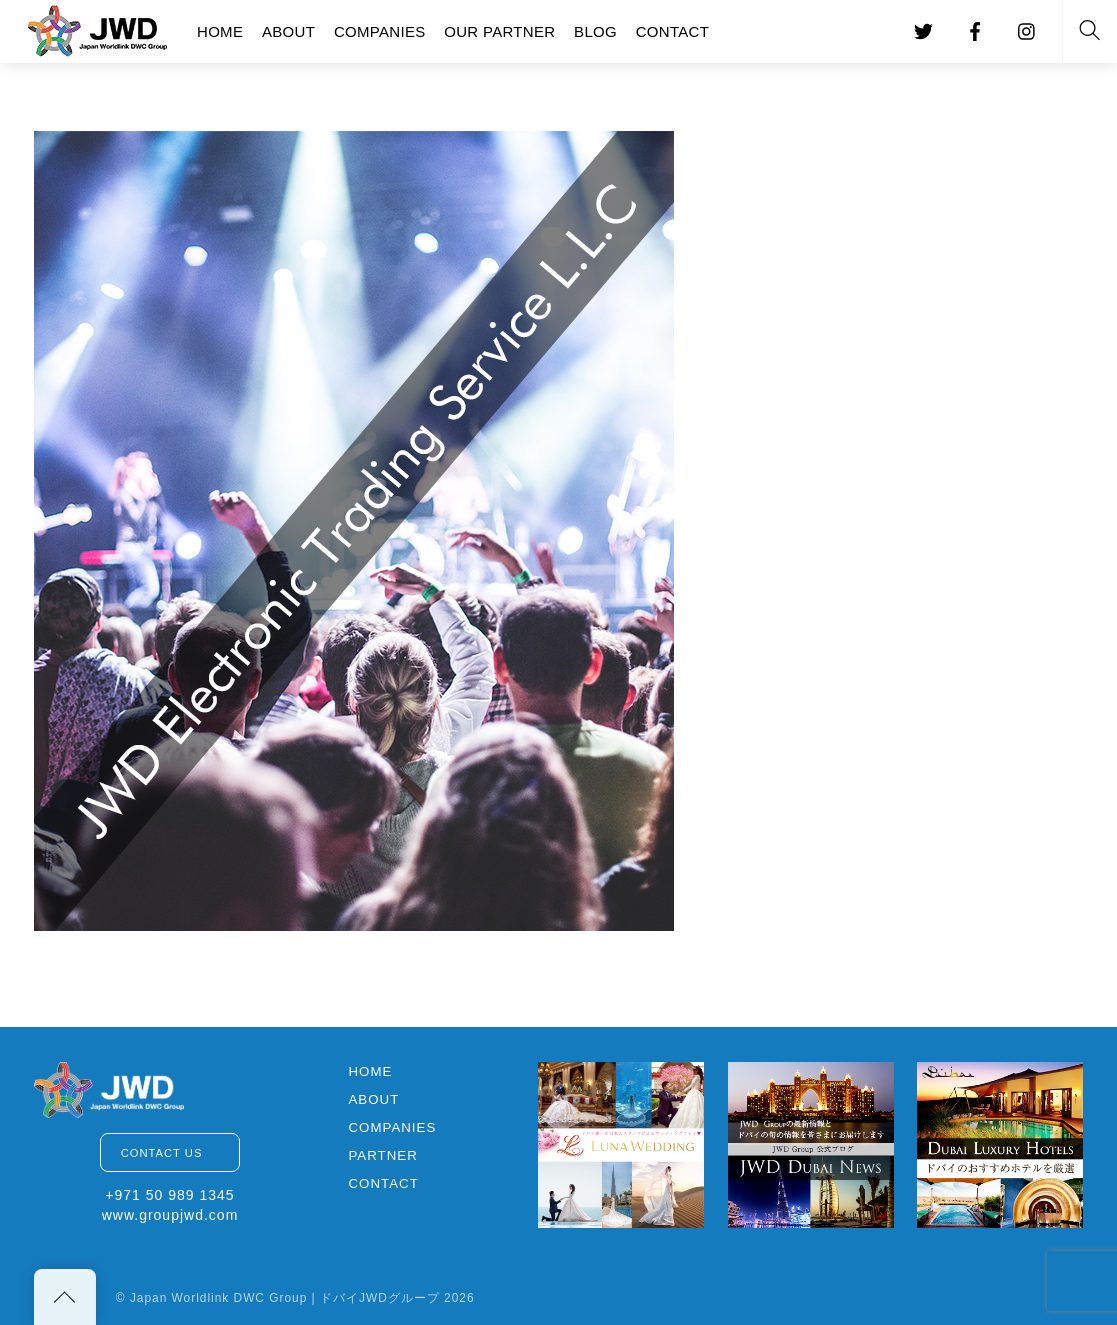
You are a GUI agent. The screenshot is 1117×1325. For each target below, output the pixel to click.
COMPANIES (380, 31)
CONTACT (672, 31)
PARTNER (382, 1155)
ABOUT (288, 31)
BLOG (595, 31)
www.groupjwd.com (170, 1215)
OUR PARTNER (499, 31)
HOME (220, 31)
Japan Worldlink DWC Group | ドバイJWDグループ (285, 1298)
